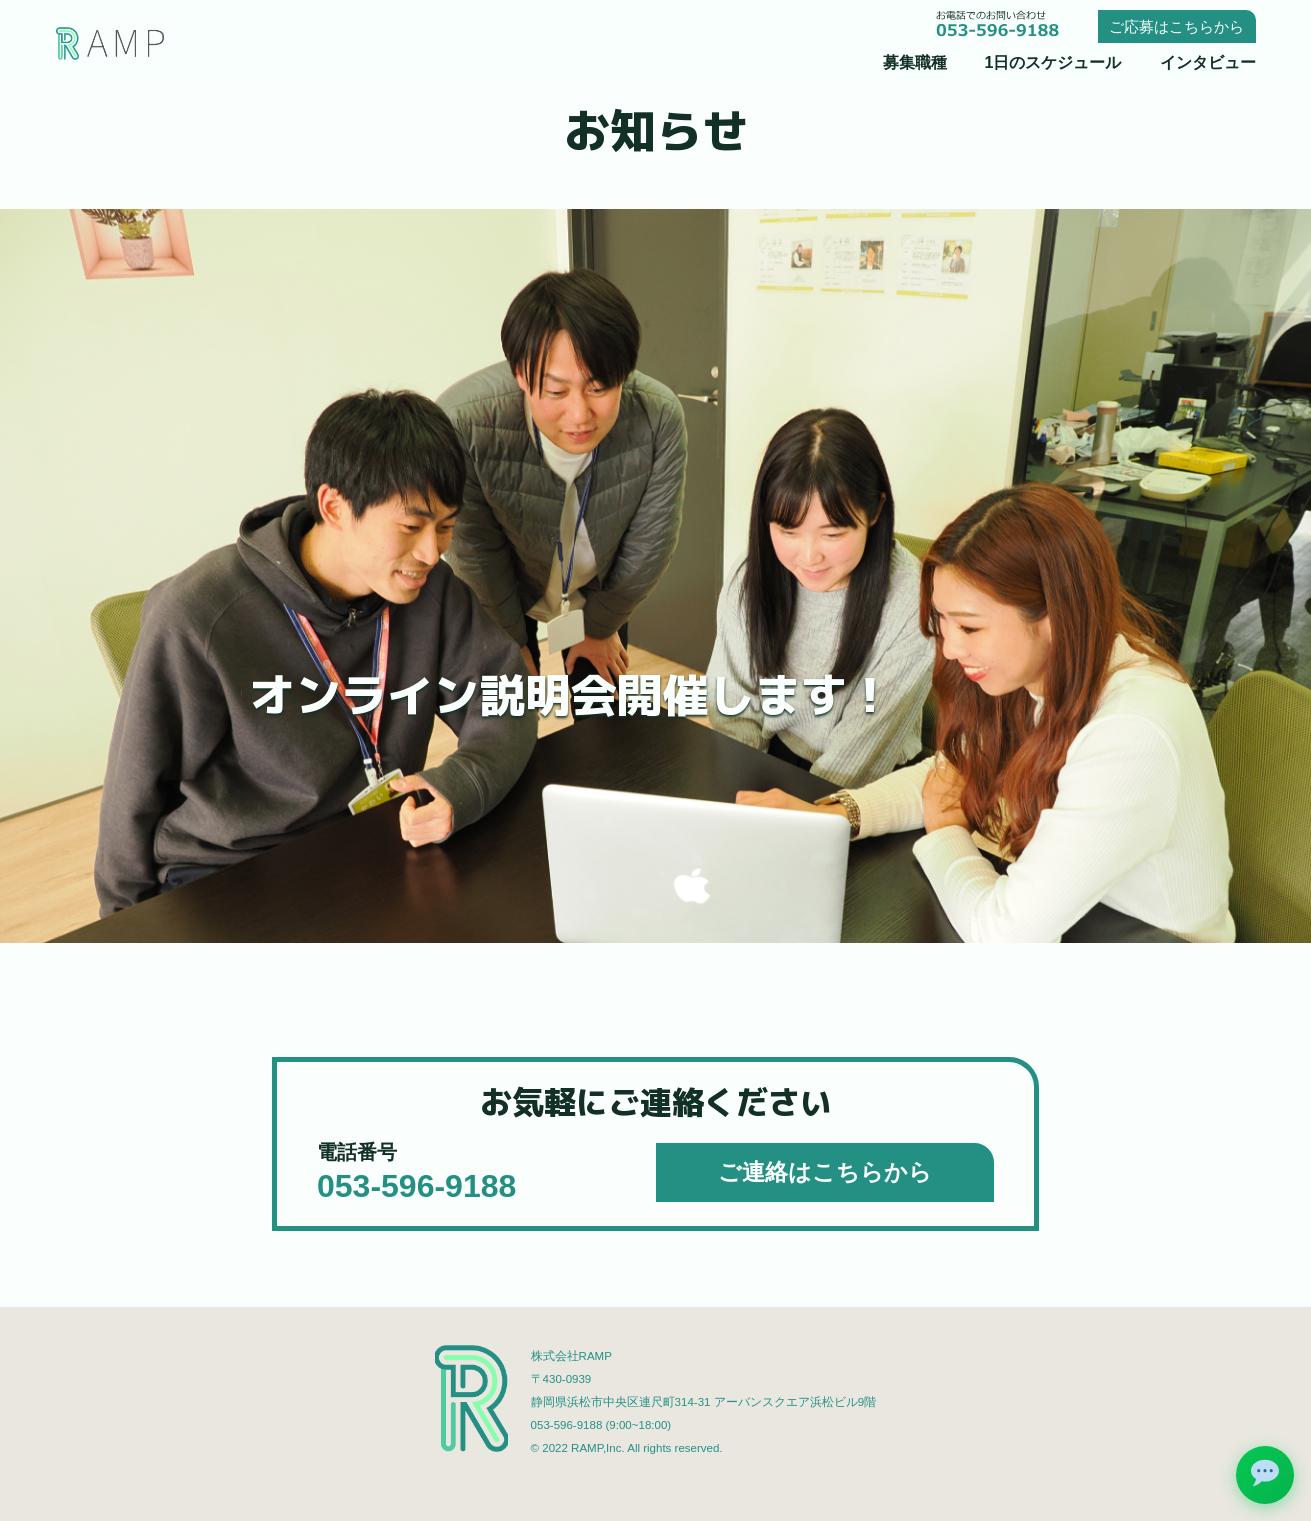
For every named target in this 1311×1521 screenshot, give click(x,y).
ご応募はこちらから (1176, 26)
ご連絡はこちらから (825, 1172)
